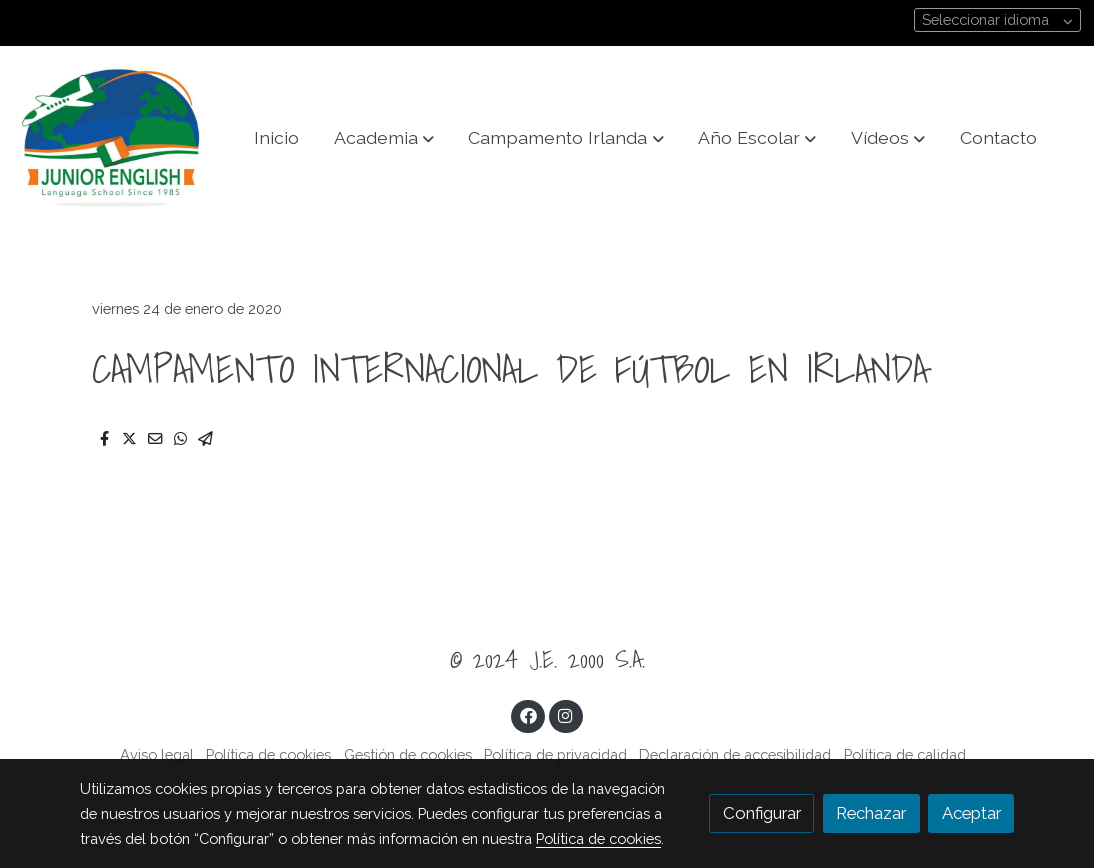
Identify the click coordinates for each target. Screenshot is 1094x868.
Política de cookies (268, 754)
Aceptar (971, 813)
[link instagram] (566, 714)
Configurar (762, 813)
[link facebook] (528, 714)
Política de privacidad (555, 754)
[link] (111, 138)
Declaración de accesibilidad (735, 754)
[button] (384, 138)
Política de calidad (905, 754)
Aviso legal (157, 754)
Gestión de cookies (408, 754)
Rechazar (871, 813)
